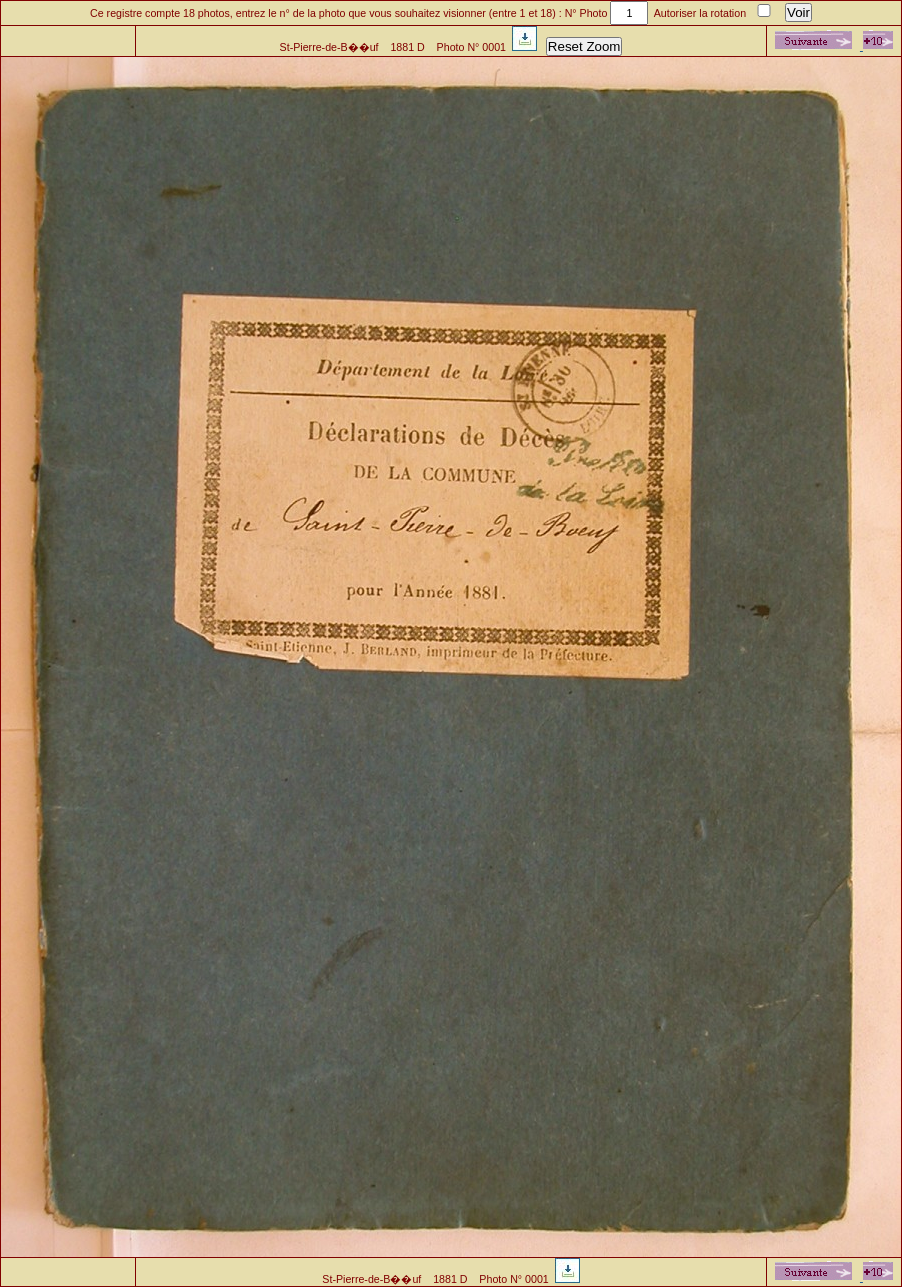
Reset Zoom (584, 46)
